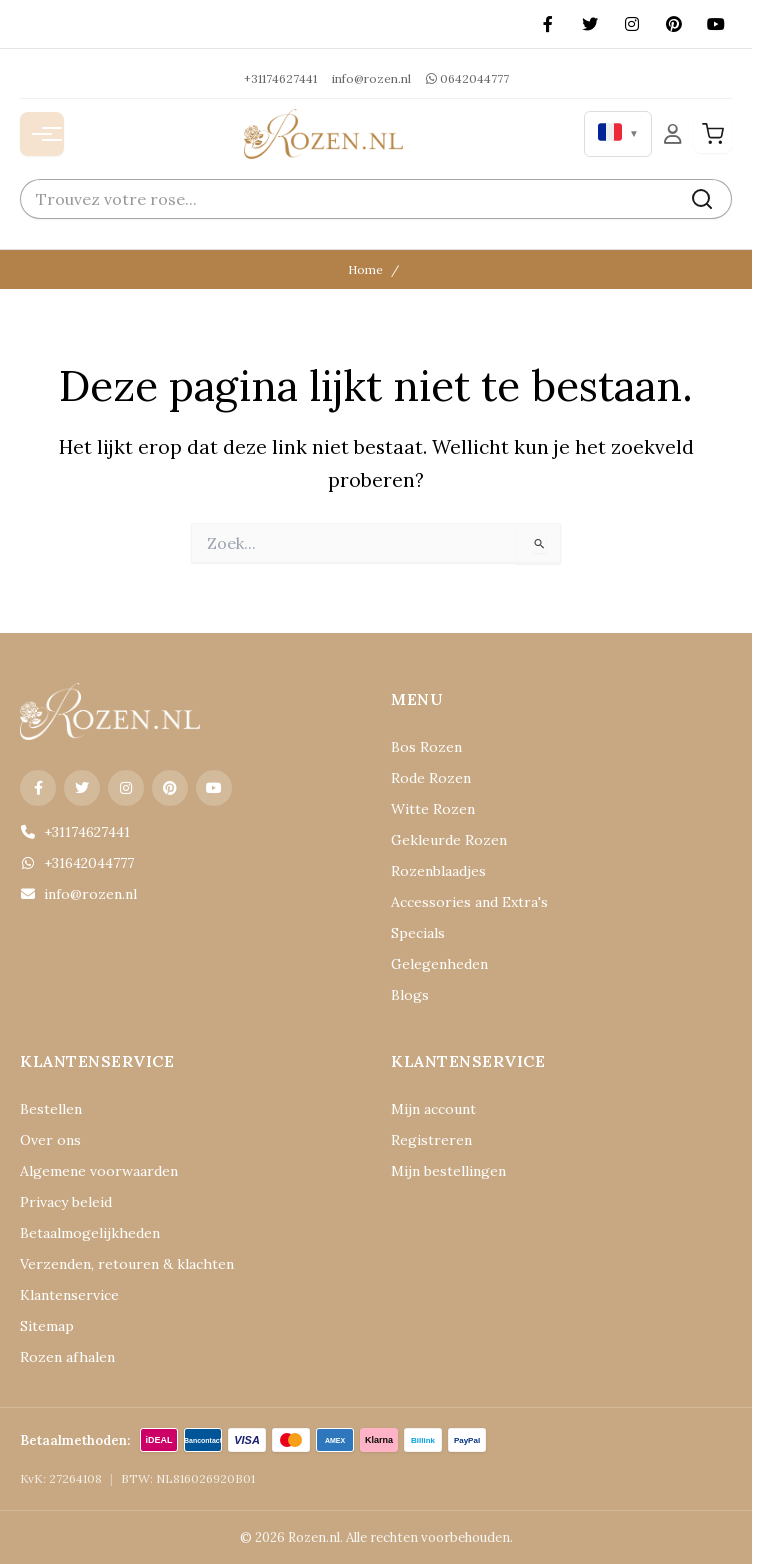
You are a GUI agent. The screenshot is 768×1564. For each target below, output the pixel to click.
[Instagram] (632, 24)
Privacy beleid (66, 1202)
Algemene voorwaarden (99, 1171)
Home (365, 269)
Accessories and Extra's (469, 902)
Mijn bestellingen (448, 1171)
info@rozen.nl (371, 78)
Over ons (50, 1140)
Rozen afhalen (67, 1357)
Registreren (431, 1140)
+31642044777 (77, 863)
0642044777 (467, 78)
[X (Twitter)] (590, 24)
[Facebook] (548, 24)
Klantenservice (69, 1295)
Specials (418, 933)
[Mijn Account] (673, 133)
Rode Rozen (431, 778)
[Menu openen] (42, 134)
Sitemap (47, 1326)
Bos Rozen (426, 747)
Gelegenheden (439, 964)
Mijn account (433, 1109)
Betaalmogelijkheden (90, 1233)
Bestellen (51, 1109)
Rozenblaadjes (438, 871)
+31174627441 (280, 78)
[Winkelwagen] (713, 134)
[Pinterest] (674, 24)
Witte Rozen (433, 809)
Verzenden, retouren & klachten (127, 1264)
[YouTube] (716, 24)
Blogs (410, 995)
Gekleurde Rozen (449, 840)
